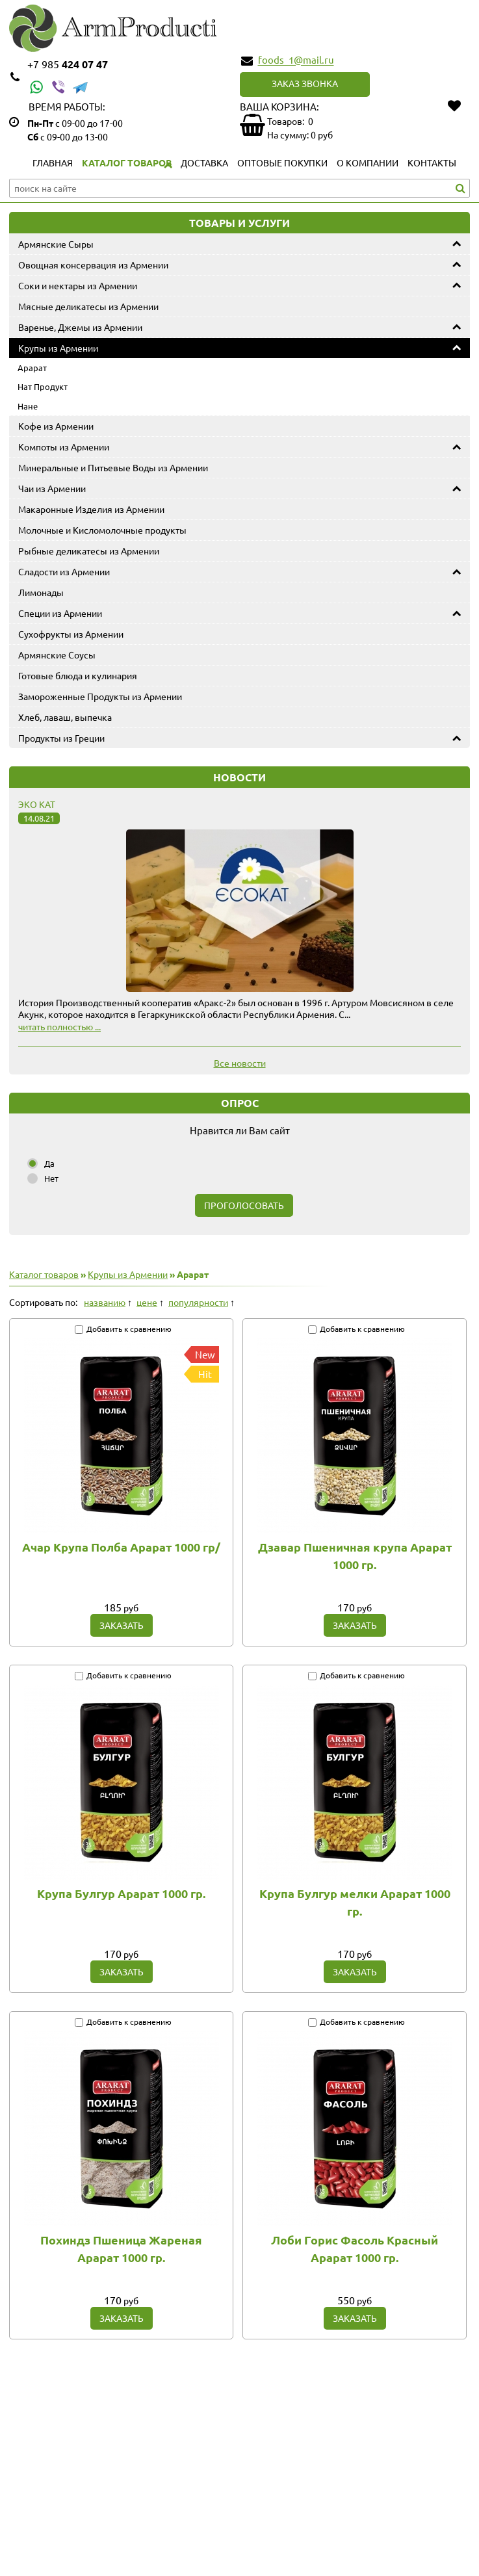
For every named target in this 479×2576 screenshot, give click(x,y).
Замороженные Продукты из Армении (100, 696)
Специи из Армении (60, 613)
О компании (367, 162)
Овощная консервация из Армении (93, 264)
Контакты (432, 162)
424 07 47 (67, 64)
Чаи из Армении (52, 488)
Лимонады (41, 592)
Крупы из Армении (58, 348)
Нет (51, 1178)
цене (146, 1302)
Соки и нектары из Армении (77, 285)
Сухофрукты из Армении (70, 634)
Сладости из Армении (64, 571)
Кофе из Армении (56, 426)
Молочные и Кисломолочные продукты (102, 530)
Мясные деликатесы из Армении (88, 306)
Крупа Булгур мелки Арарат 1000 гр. (354, 1902)
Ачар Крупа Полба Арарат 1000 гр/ (121, 1546)
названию (104, 1302)
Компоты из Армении (63, 446)
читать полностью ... (59, 1026)
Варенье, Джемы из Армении (80, 327)
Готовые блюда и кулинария (77, 675)
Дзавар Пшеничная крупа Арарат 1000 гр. (355, 1555)
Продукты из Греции (61, 738)
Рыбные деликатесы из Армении (88, 550)
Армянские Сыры (56, 244)
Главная (52, 162)
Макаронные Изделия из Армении (91, 509)
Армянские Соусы (57, 654)
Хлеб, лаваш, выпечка (65, 717)
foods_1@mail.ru (296, 60)
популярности (198, 1302)
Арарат (32, 367)
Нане (28, 405)
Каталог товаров (127, 162)
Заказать (121, 1625)
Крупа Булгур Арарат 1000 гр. (121, 1893)
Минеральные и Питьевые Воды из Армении (113, 467)
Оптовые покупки (282, 162)
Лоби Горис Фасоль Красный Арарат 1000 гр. (354, 2248)
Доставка (204, 162)
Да (49, 1163)
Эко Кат (36, 804)
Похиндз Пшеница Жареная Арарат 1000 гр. (121, 2248)
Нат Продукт (43, 386)
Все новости (240, 1063)
